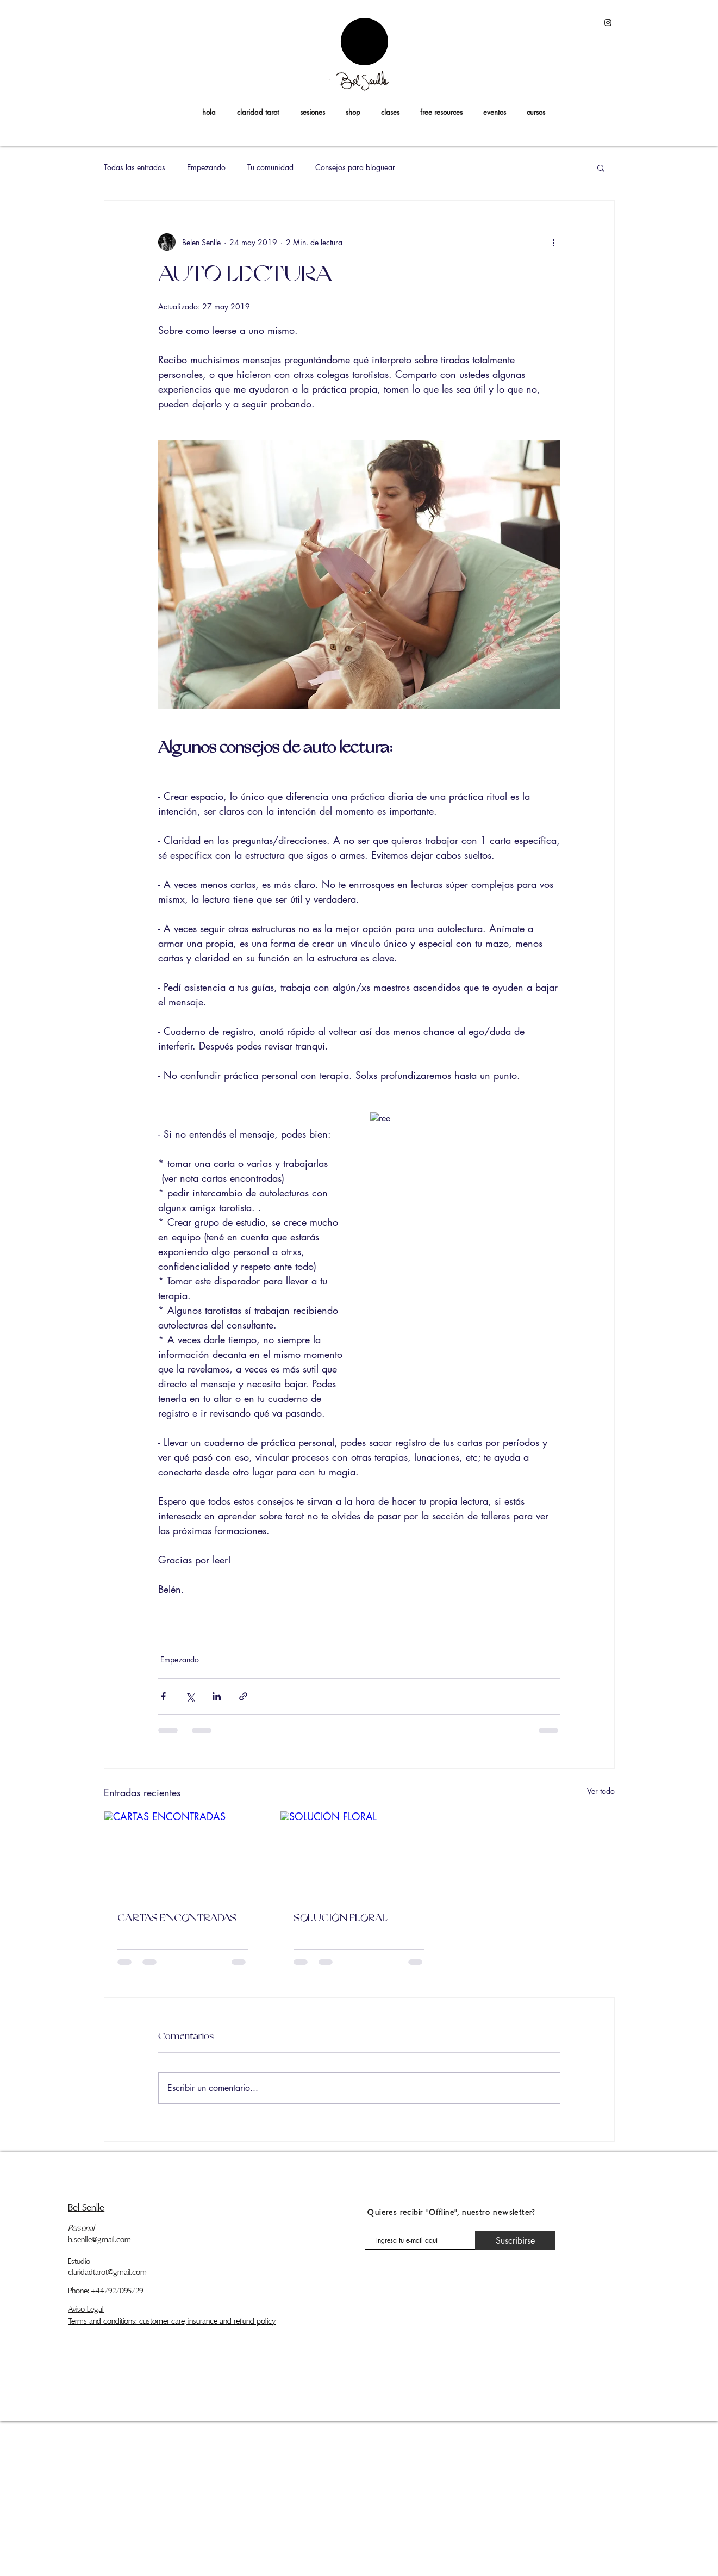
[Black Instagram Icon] (608, 22)
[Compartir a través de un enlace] (243, 1696)
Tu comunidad (270, 167)
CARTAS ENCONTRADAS (176, 1918)
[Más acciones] (553, 242)
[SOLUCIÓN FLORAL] (359, 1855)
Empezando (206, 167)
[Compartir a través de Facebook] (163, 1696)
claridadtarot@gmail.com (107, 2272)
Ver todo (601, 1791)
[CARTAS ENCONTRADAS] (182, 1855)
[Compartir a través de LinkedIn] (216, 1696)
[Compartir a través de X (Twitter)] (190, 1696)
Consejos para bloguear (355, 167)
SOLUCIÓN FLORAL (340, 1918)
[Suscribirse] (515, 2240)
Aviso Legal (86, 2309)
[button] (535, 112)
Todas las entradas (134, 167)
